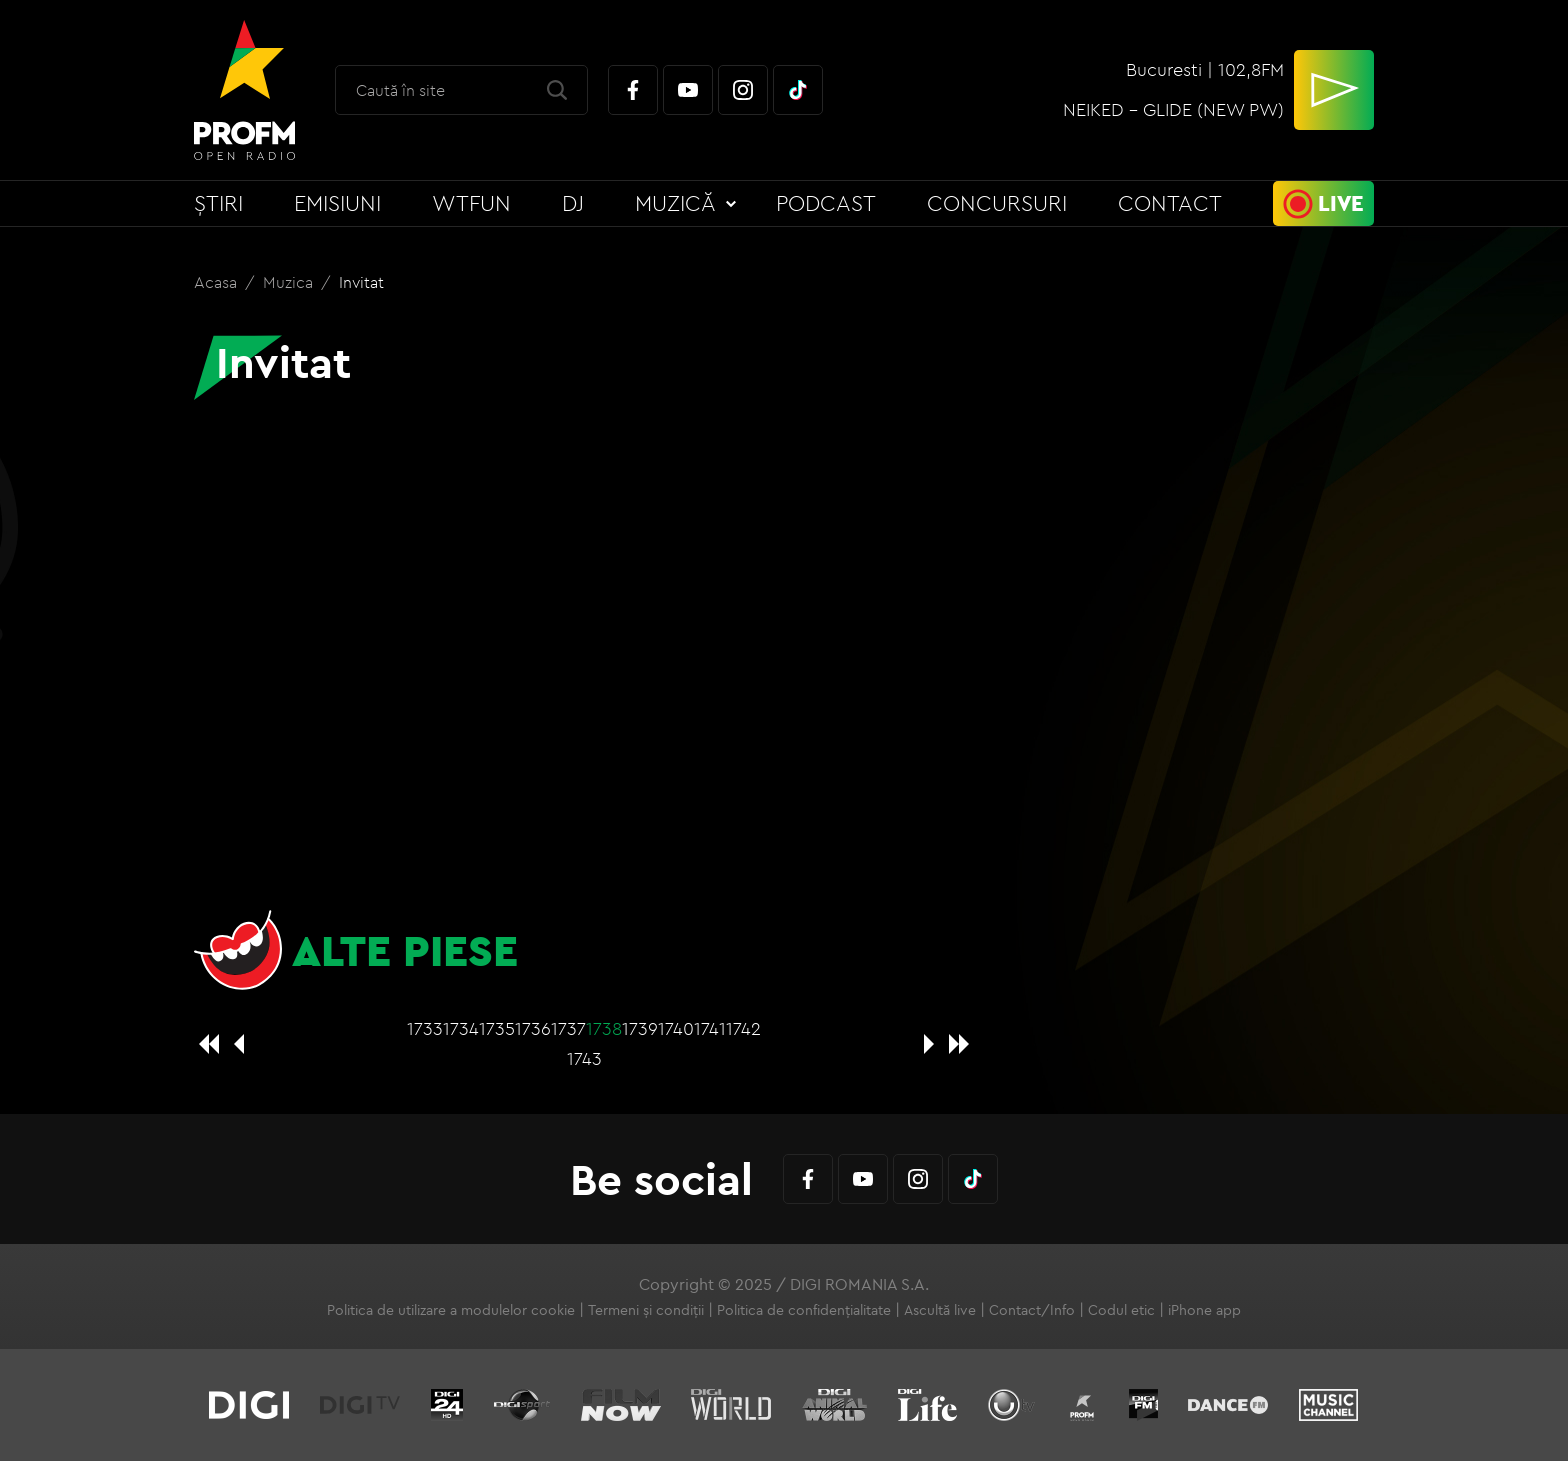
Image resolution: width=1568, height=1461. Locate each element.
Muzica (290, 282)
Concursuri (997, 203)
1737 (568, 1028)
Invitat (361, 282)
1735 (497, 1028)
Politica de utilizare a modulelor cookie (451, 1310)
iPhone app (1204, 1310)
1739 (640, 1028)
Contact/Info (1032, 1310)
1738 (604, 1028)
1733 (425, 1028)
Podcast (826, 203)
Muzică (675, 203)
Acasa (217, 282)
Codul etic (1121, 1310)
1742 (743, 1028)
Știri (218, 203)
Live (1341, 203)
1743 (584, 1058)
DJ (573, 203)
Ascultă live (940, 1310)
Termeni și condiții (646, 1310)
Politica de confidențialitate (804, 1310)
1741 (710, 1028)
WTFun (471, 203)
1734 (461, 1028)
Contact (1170, 203)
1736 (533, 1028)
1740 (676, 1028)
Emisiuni (337, 203)
